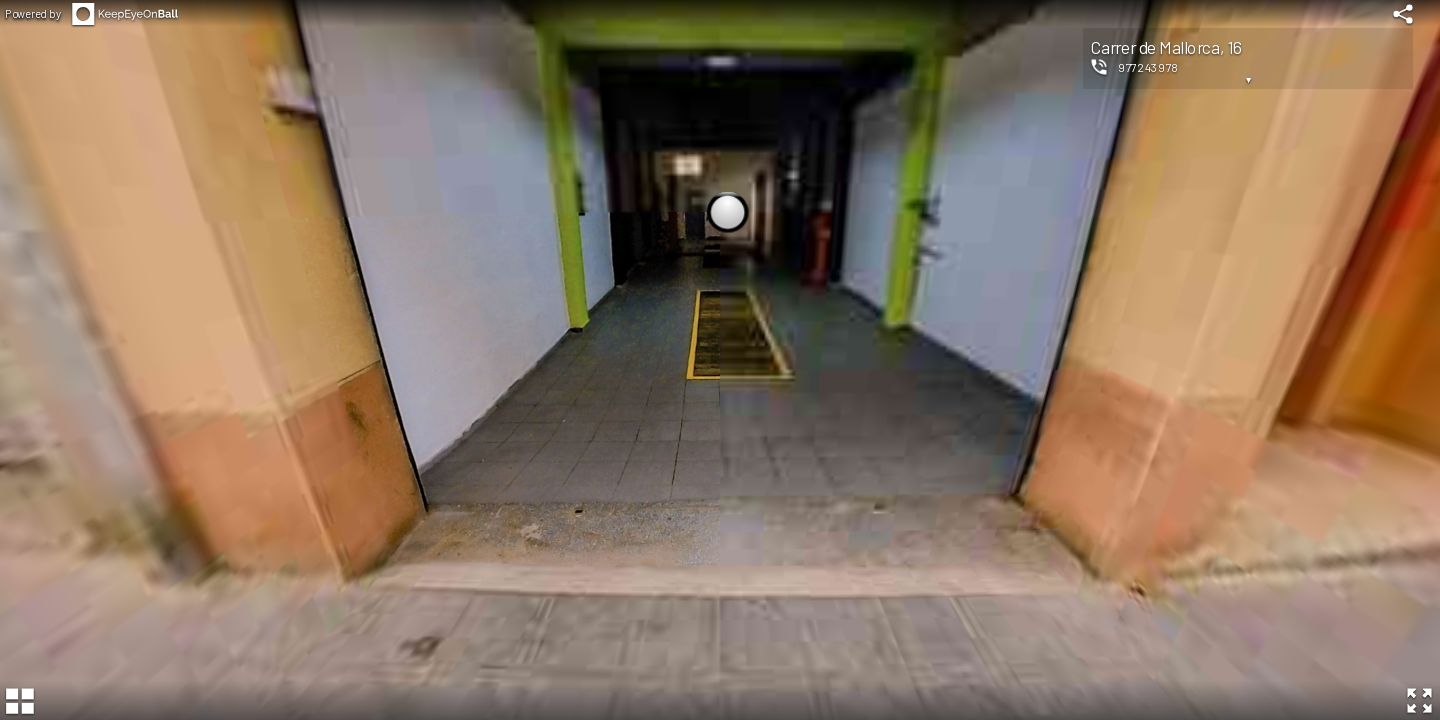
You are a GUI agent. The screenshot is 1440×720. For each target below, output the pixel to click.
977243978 (1148, 67)
